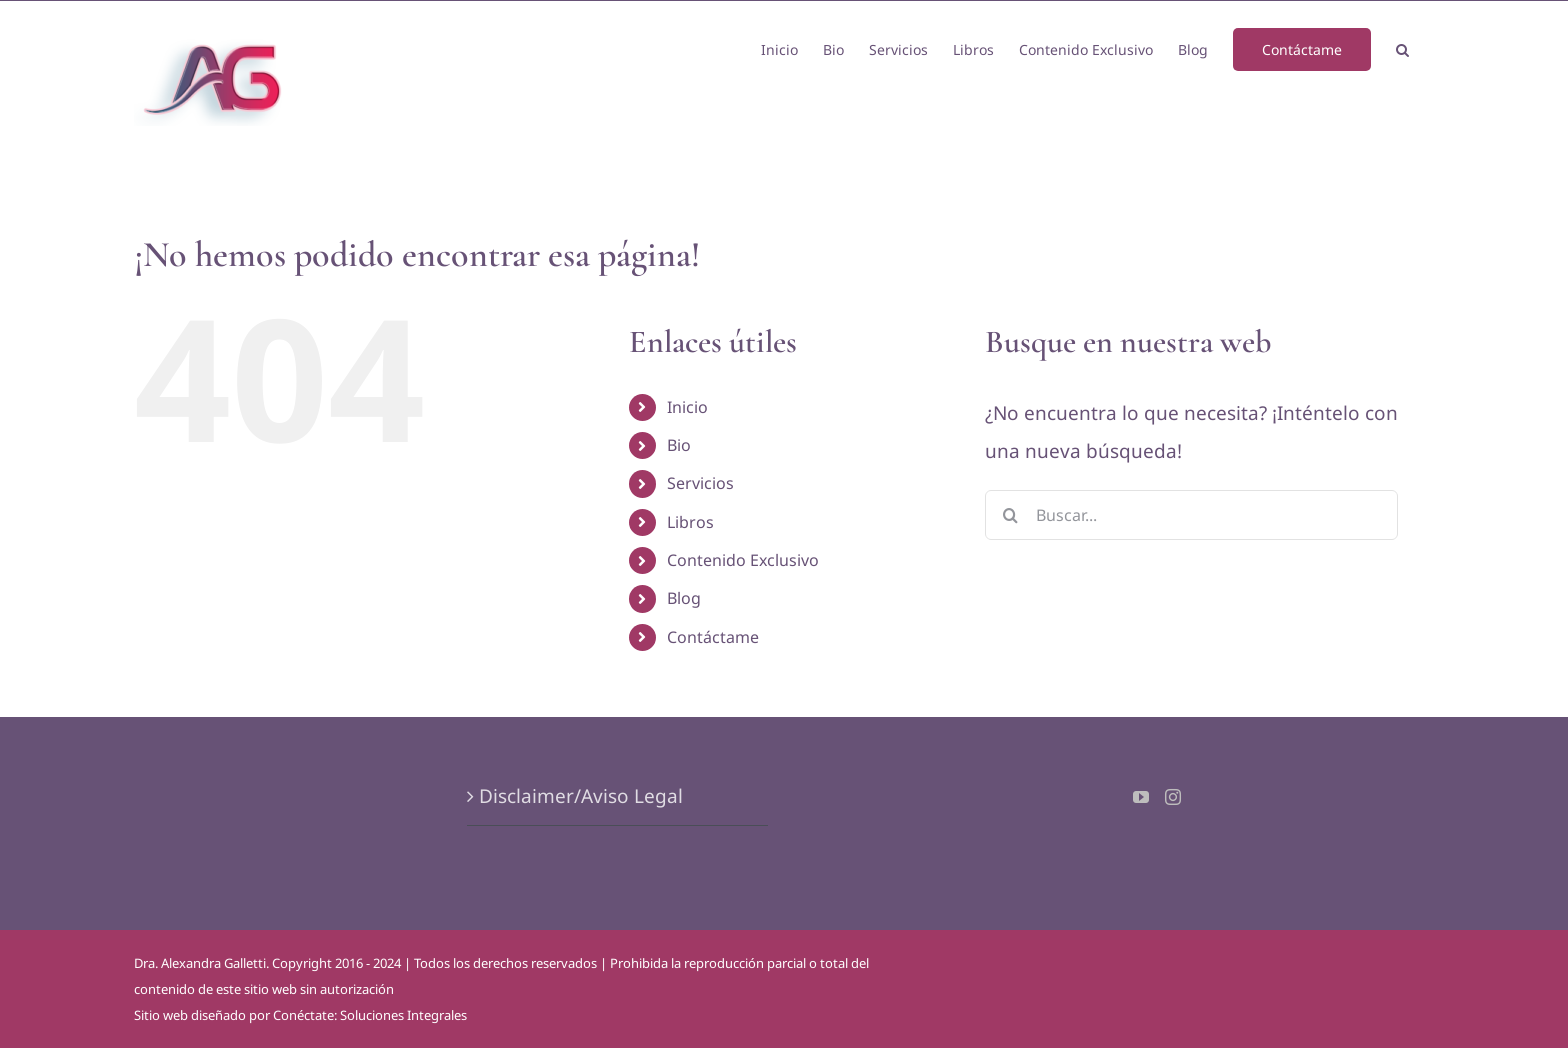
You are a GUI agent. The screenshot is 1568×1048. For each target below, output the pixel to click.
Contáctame (713, 637)
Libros (690, 522)
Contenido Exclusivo (743, 560)
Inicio (687, 407)
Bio (679, 445)
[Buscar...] (1191, 515)
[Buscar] (1010, 515)
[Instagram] (1173, 797)
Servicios (700, 483)
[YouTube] (1141, 797)
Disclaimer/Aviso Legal (581, 796)
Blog (684, 598)
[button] (1402, 48)
